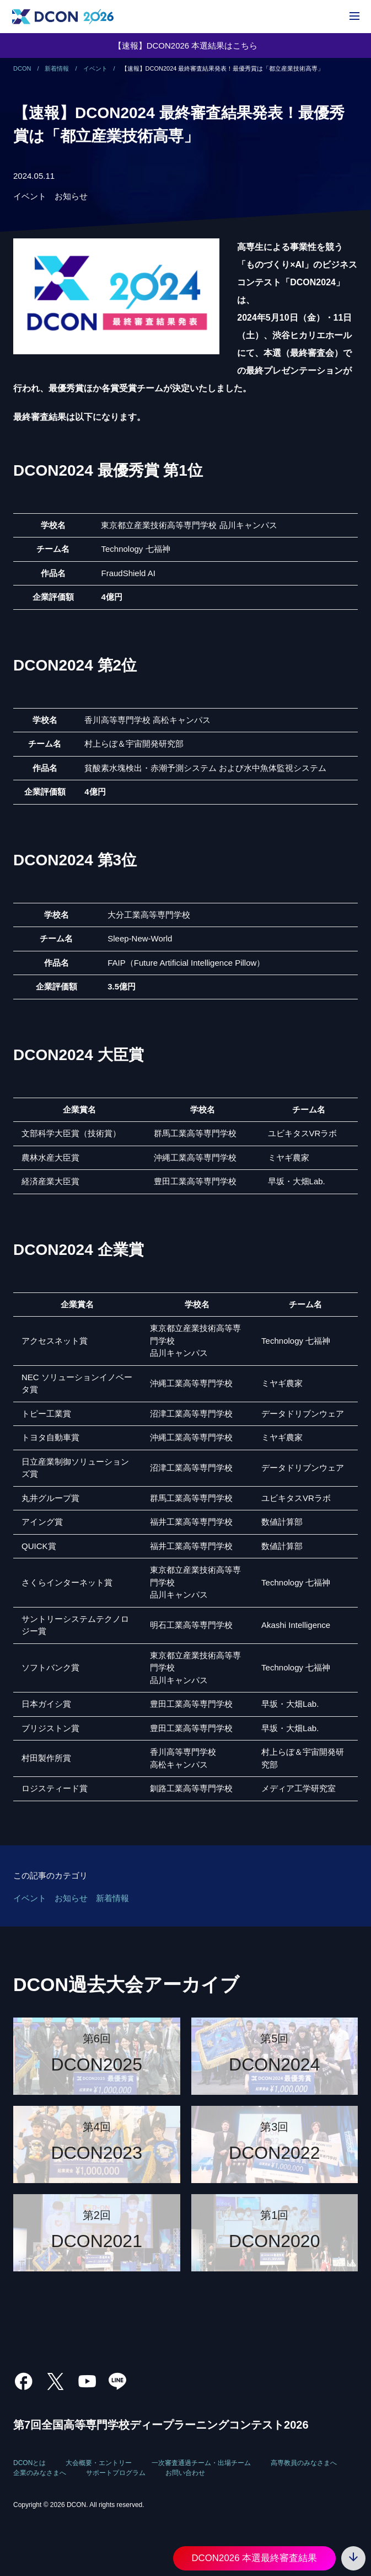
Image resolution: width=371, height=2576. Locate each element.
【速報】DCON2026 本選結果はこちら (186, 45)
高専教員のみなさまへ (304, 2463)
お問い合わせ (185, 2473)
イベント (29, 196)
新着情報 (112, 1898)
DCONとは (29, 2463)
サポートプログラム (116, 2473)
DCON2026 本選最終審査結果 (254, 2558)
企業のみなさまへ (39, 2473)
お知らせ (71, 196)
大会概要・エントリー (99, 2463)
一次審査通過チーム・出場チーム (201, 2463)
